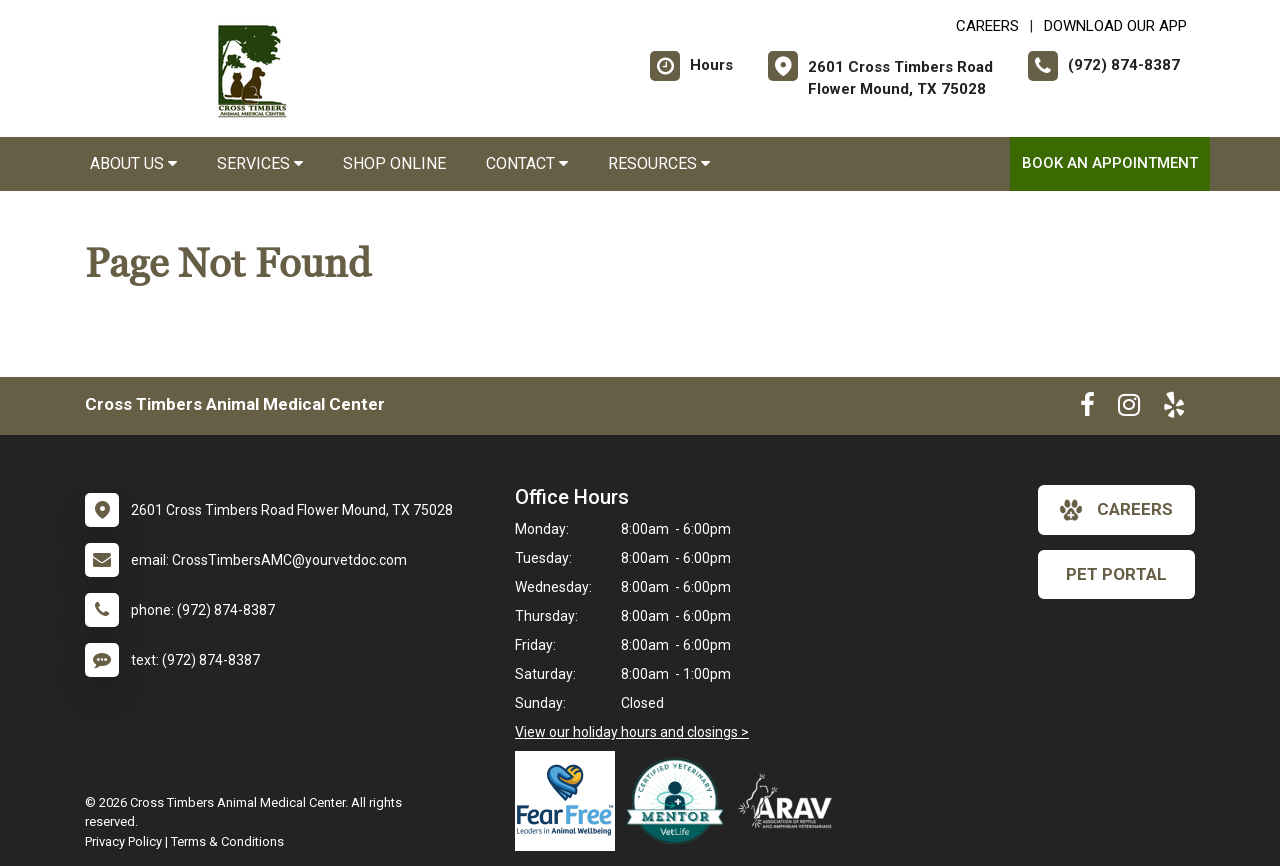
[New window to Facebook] (1087, 409)
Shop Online (394, 163)
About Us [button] (133, 163)
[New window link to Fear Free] (570, 801)
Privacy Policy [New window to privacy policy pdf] (123, 841)
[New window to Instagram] (1129, 409)
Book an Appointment (1110, 163)
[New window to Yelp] (1174, 409)
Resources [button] (659, 163)
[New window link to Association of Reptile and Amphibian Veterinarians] (790, 801)
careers (1116, 510)
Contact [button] (527, 163)
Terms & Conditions (227, 841)
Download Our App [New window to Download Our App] (1115, 26)
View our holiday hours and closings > (632, 732)
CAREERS (987, 26)
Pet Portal (1116, 574)
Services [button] (260, 163)
